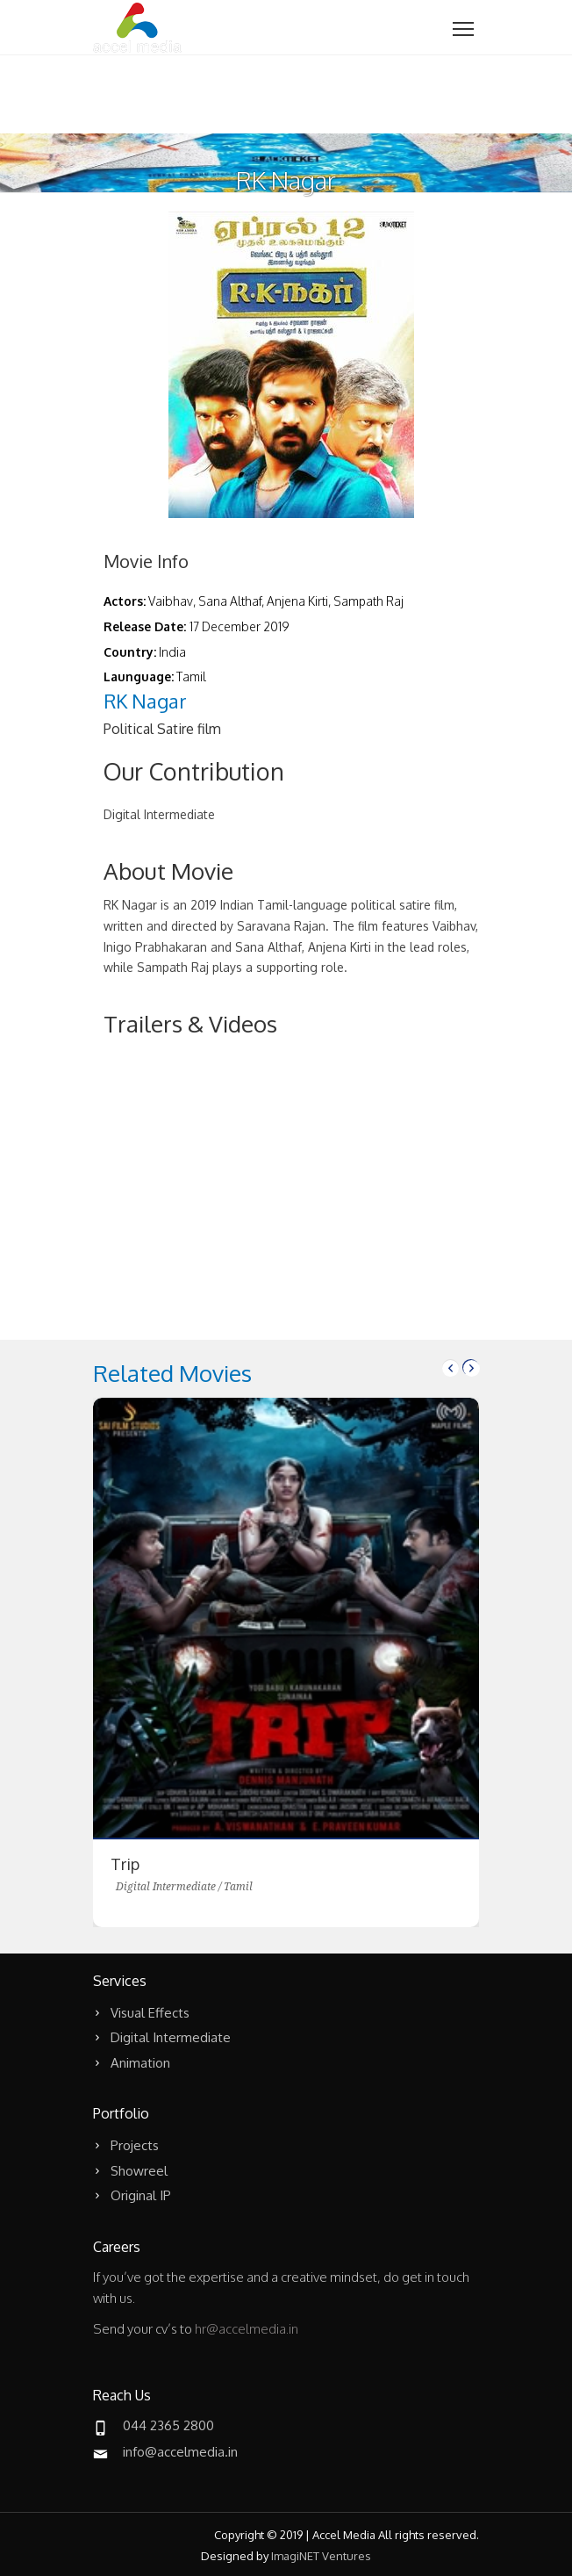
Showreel (139, 2170)
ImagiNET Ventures (321, 2556)
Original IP (141, 2195)
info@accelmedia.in (180, 2451)
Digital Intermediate (171, 2037)
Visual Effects (150, 2012)
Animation (140, 2062)
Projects (135, 2145)
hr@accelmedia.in (246, 2329)
